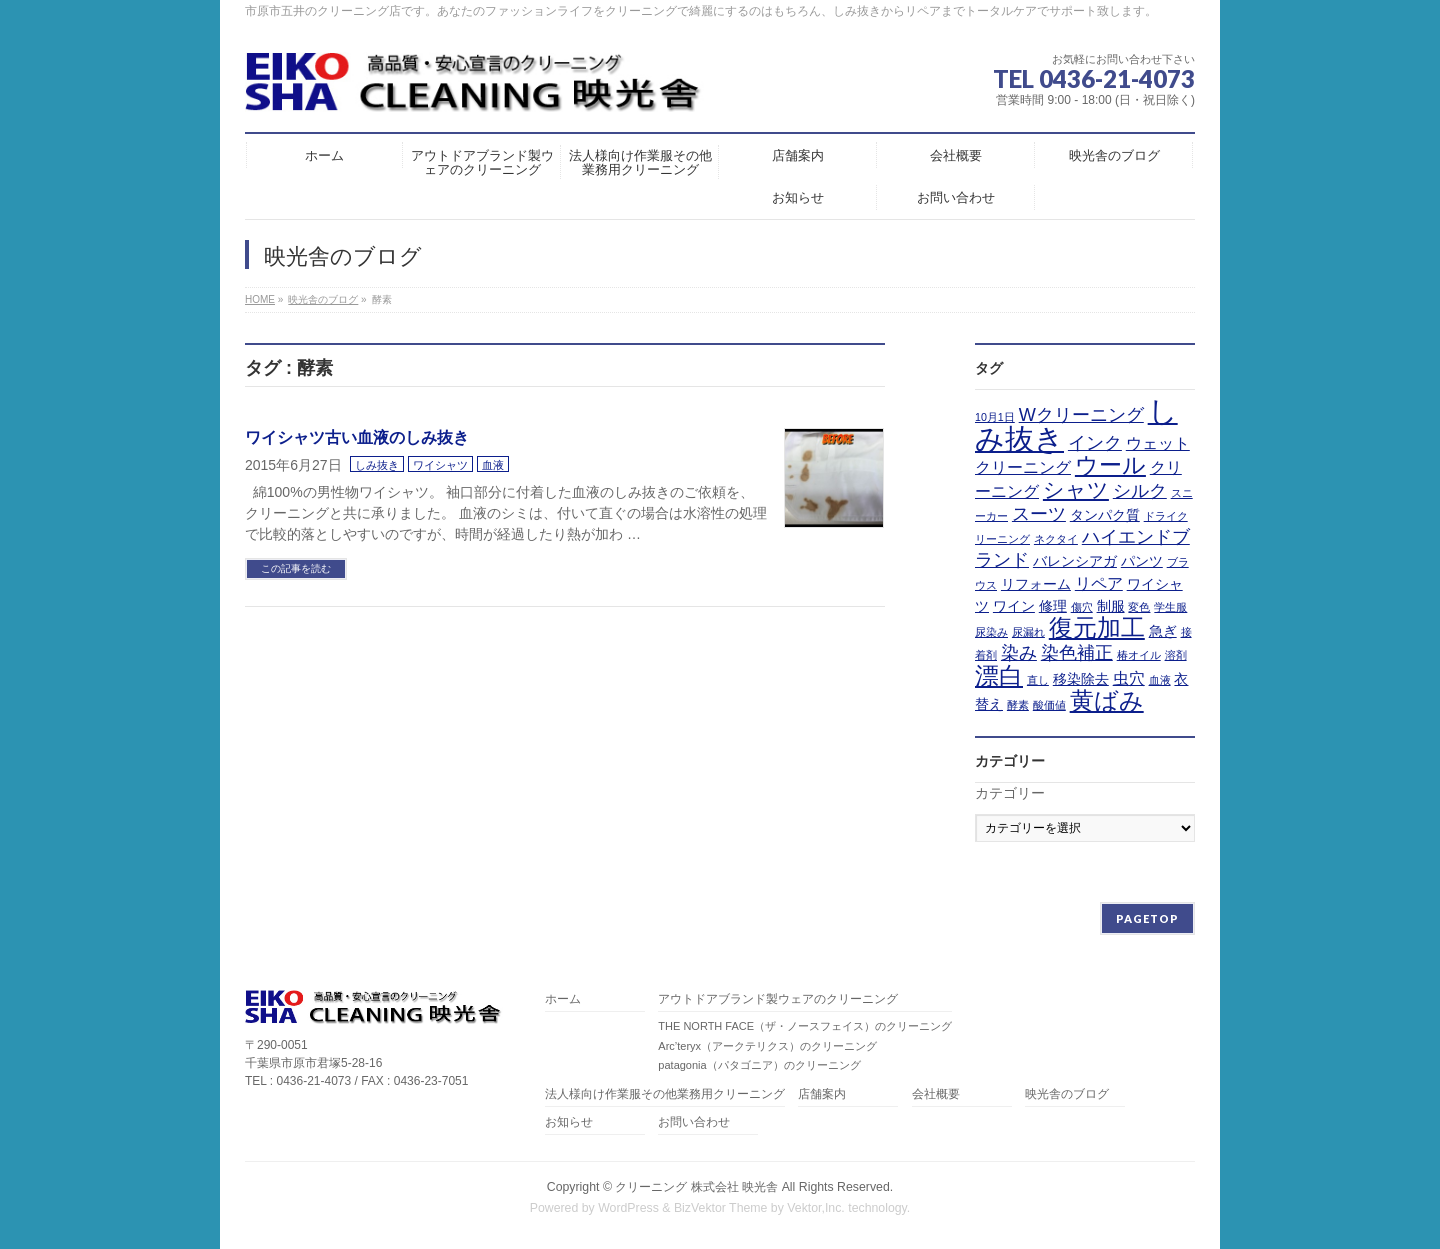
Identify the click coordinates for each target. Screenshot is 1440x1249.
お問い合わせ (694, 1122)
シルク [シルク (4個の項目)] (1140, 491)
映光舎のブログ (1067, 1094)
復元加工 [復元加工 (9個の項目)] (1097, 628)
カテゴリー (1010, 793)
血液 (493, 465)
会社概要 (936, 1094)
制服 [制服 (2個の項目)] (1111, 606)
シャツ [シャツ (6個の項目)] (1076, 489)
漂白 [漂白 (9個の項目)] (999, 676)
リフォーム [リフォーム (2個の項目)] (1036, 584)
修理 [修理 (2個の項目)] (1053, 606)
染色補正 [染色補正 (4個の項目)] (1077, 653)
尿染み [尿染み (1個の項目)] (991, 632)
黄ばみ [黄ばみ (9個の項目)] (1107, 701)
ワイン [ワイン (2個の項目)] (1014, 606)
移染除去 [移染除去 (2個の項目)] (1081, 679)
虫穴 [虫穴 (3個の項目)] (1129, 678)
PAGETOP (1147, 918)
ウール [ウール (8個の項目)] (1110, 465)
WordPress (628, 1208)
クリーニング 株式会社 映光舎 (696, 1187)
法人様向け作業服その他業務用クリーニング (665, 1094)
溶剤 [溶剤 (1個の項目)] (1176, 655)
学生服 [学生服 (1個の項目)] (1170, 607)
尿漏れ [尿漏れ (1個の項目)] (1028, 632)
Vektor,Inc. (816, 1208)
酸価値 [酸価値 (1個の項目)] (1049, 705)
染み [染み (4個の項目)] (1019, 653)
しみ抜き (377, 465)
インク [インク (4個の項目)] (1095, 443)
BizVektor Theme (721, 1208)
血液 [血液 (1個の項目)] (1160, 680)
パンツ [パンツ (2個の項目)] (1142, 561)
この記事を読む (296, 568)
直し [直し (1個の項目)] (1038, 680)
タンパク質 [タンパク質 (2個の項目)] (1105, 515)
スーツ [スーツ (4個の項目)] (1039, 514)
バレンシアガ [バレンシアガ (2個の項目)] (1075, 561)
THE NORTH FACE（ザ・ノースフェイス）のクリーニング (805, 1026)
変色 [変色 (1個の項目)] (1139, 607)
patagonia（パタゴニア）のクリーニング (759, 1065)
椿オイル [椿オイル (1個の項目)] (1139, 655)
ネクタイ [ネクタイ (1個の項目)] (1056, 539)
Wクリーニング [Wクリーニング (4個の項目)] (1081, 415)
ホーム (563, 999)
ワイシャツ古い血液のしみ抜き (357, 437)
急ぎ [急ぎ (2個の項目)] (1163, 631)
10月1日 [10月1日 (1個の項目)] (995, 417)
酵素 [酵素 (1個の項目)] (1018, 705)
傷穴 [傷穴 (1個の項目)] (1082, 607)
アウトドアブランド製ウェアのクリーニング (778, 999)
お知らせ (569, 1122)
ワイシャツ (440, 465)
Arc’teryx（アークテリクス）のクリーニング (767, 1046)
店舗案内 (822, 1094)
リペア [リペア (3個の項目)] (1099, 583)
